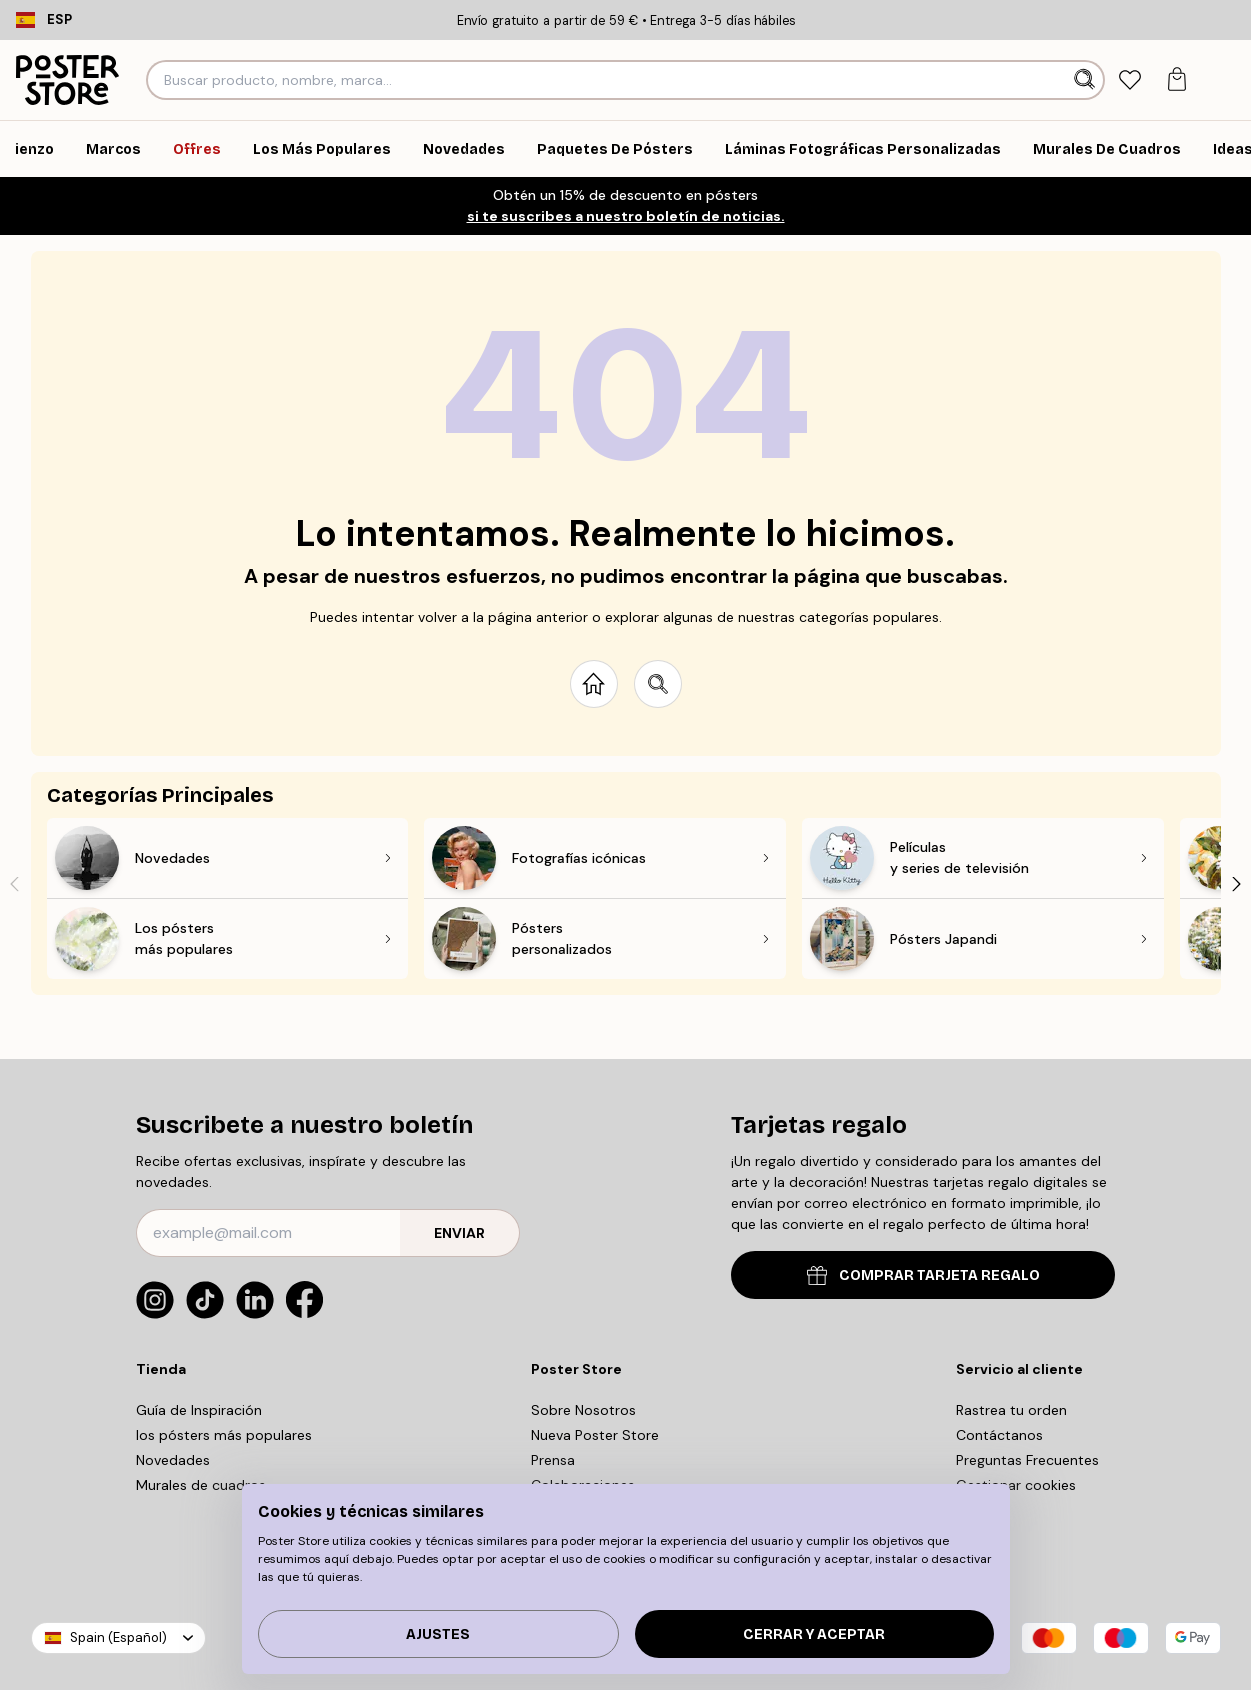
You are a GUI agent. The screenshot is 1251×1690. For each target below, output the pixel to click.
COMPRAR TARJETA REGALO (923, 1275)
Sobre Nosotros (583, 1410)
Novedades (173, 1460)
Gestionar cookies (1016, 1485)
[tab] (1129, 80)
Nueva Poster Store (595, 1435)
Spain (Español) (118, 1637)
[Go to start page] (594, 684)
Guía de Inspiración (199, 1410)
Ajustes (438, 1634)
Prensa (553, 1460)
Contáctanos (999, 1435)
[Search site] (658, 684)
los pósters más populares (224, 1435)
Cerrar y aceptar (814, 1634)
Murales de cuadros (201, 1485)
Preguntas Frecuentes (1027, 1460)
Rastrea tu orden (1011, 1410)
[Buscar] (1086, 80)
